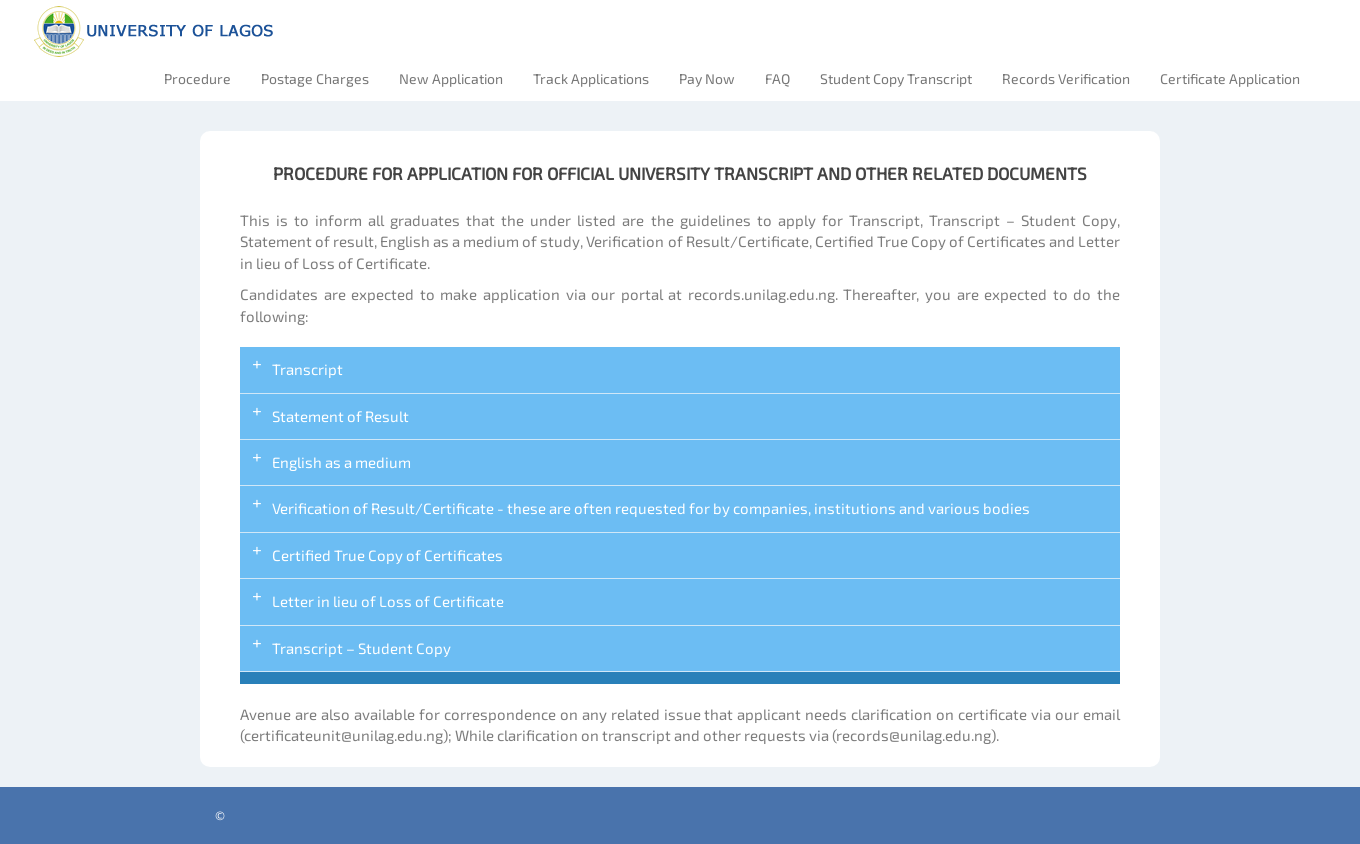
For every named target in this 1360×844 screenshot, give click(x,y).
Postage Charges (315, 78)
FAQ (777, 78)
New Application (451, 78)
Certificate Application (1230, 78)
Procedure (197, 78)
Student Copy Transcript (896, 78)
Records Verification (1066, 78)
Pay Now (707, 78)
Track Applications (591, 78)
